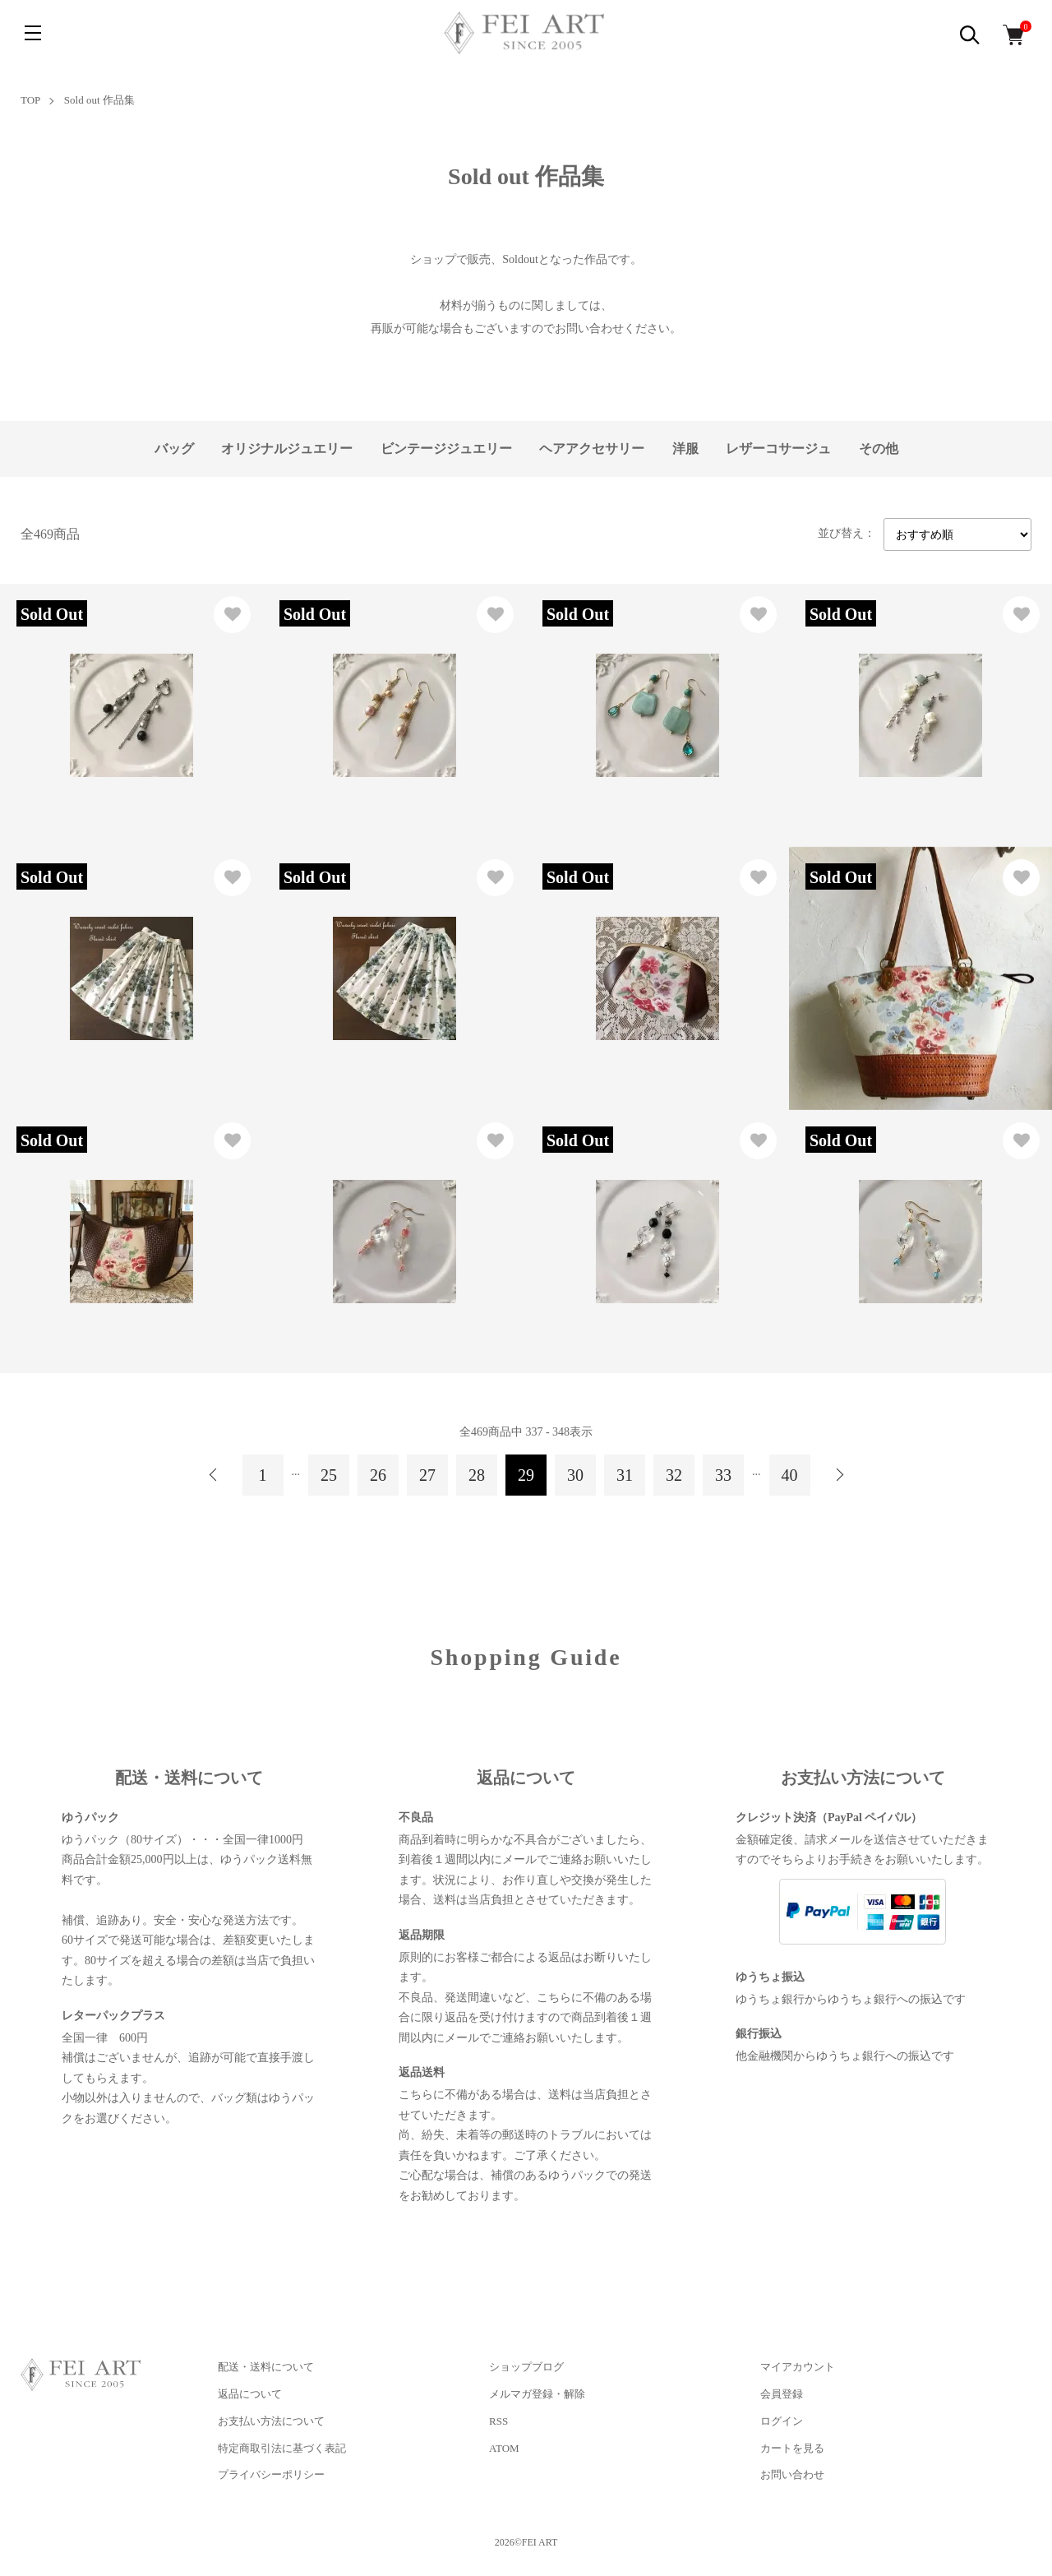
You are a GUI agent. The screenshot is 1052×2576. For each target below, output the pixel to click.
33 (723, 1475)
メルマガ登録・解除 (537, 2394)
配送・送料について (266, 2367)
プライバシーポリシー (271, 2474)
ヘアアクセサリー (591, 449)
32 (674, 1475)
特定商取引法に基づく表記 (282, 2448)
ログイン (781, 2421)
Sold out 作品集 (99, 100)
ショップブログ (526, 2367)
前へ (213, 1475)
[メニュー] (33, 33)
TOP (30, 100)
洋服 (685, 449)
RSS (498, 2421)
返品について (250, 2394)
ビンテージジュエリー (446, 449)
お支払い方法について (271, 2421)
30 (575, 1475)
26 (378, 1475)
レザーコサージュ (778, 449)
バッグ (174, 449)
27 (427, 1475)
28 (476, 1475)
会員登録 (781, 2394)
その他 (878, 449)
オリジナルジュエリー (287, 449)
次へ (839, 1475)
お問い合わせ (792, 2474)
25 (329, 1475)
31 (624, 1475)
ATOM (504, 2448)
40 (790, 1475)
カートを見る (792, 2448)
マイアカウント (797, 2367)
